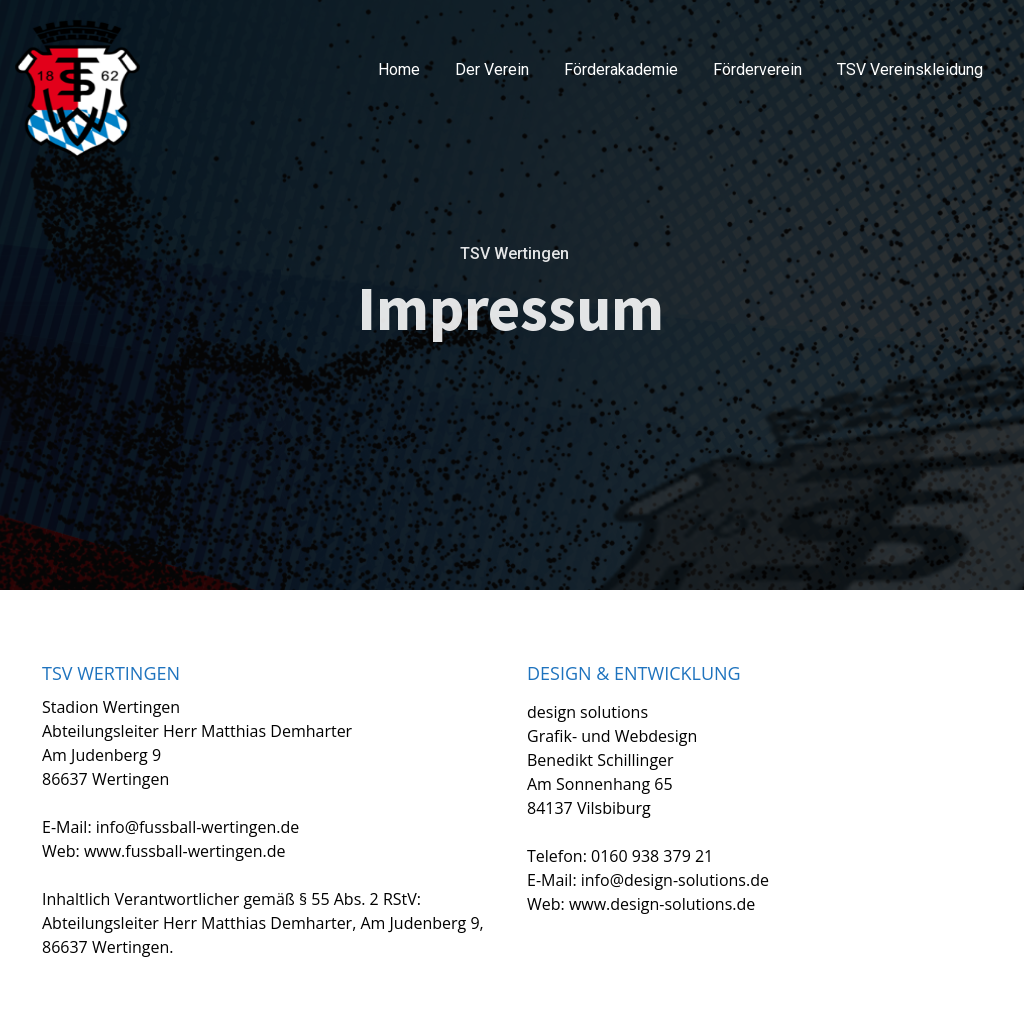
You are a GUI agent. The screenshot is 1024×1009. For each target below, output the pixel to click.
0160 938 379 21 (652, 856)
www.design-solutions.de (662, 904)
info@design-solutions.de (675, 880)
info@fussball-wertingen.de (198, 827)
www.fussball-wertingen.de (185, 851)
